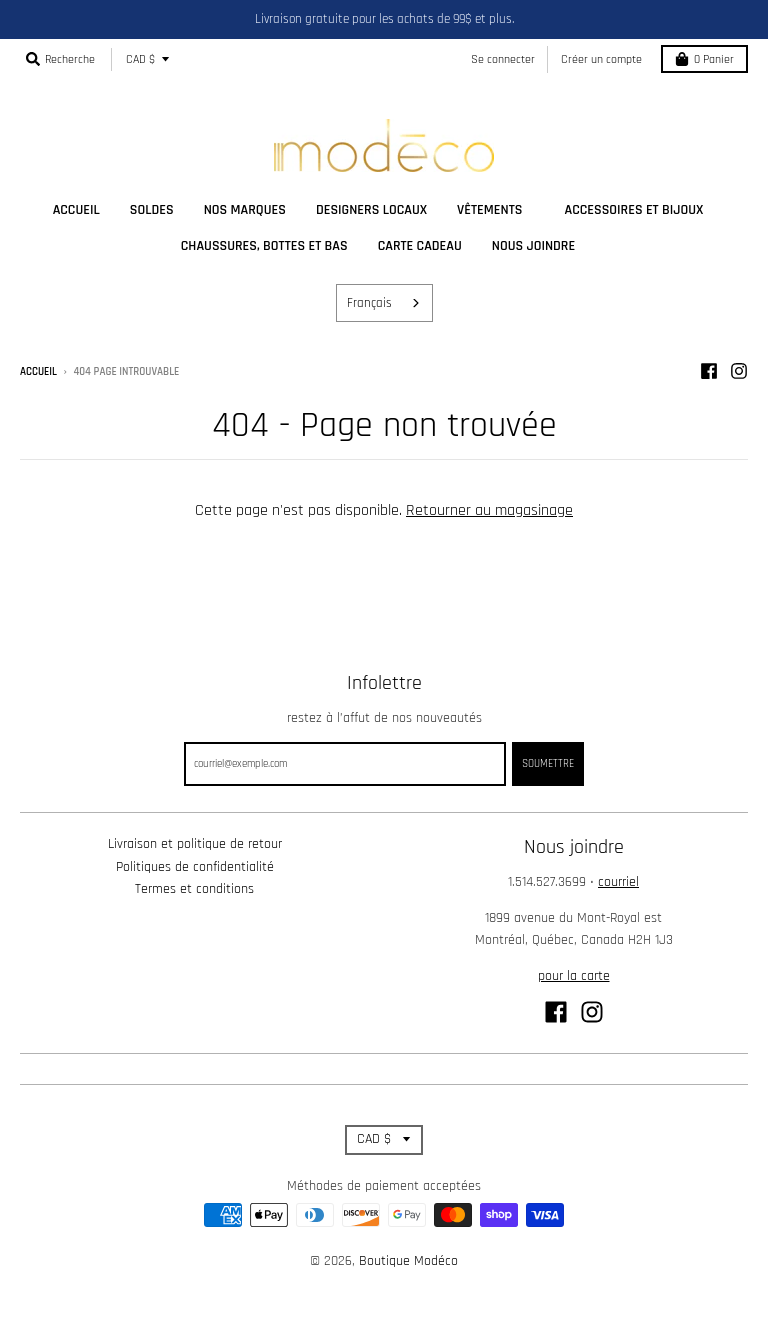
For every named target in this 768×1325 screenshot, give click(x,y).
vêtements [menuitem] (489, 210)
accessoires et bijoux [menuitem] (633, 210)
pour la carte (574, 976)
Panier (704, 59)
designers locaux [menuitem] (371, 210)
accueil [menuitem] (76, 210)
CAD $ (140, 59)
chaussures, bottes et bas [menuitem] (264, 246)
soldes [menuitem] (152, 210)
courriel (618, 882)
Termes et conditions (194, 889)
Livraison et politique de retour (195, 844)
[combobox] (384, 303)
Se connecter (503, 59)
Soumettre (548, 764)
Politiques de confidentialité (195, 867)
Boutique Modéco (408, 1261)
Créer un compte (601, 59)
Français (369, 303)
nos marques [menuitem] (245, 210)
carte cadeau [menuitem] (420, 246)
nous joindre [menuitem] (533, 246)
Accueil (38, 372)
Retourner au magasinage (489, 510)
